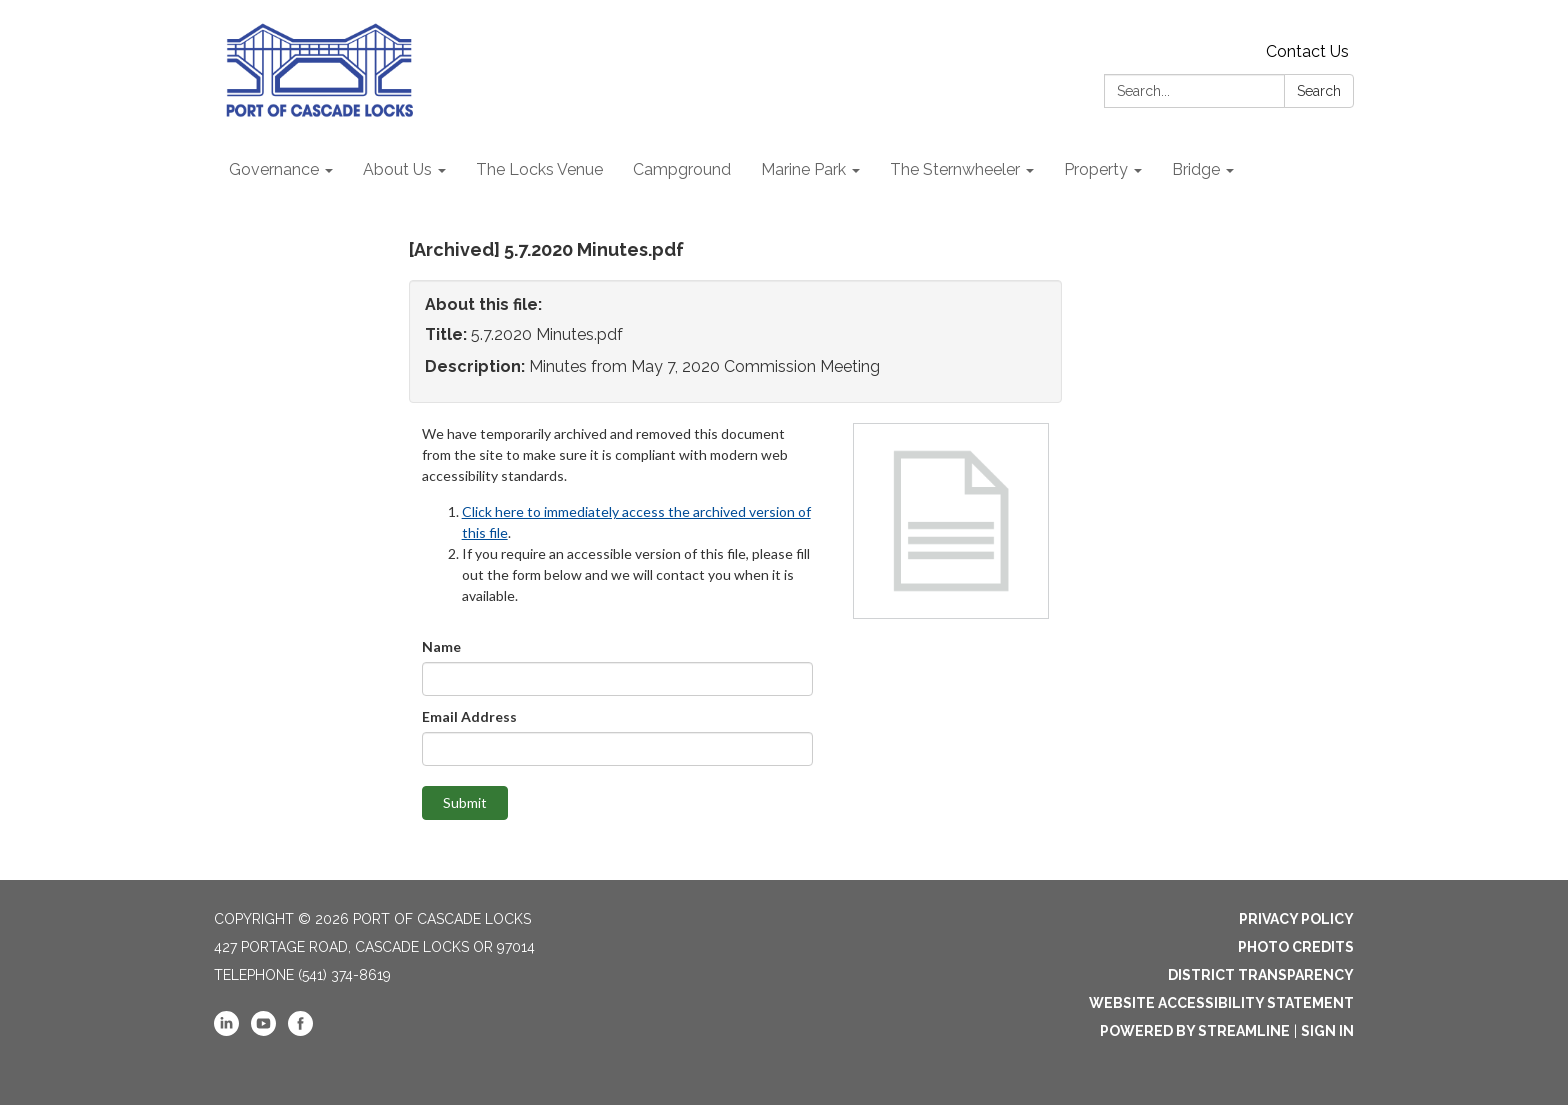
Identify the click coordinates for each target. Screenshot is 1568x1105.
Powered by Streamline (1195, 1031)
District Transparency (1261, 975)
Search (1319, 91)
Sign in (1327, 1031)
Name (441, 646)
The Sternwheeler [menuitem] (955, 169)
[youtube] (263, 1031)
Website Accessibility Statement (1221, 1003)
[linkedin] (226, 1031)
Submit (465, 802)
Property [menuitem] (1096, 169)
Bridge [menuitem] (1196, 169)
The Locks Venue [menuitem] (539, 169)
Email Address (469, 716)
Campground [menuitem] (682, 169)
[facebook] (300, 1031)
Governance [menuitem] (274, 169)
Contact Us (1307, 51)
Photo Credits (1296, 947)
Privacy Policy (1296, 919)
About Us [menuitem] (397, 169)
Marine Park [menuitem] (803, 169)
